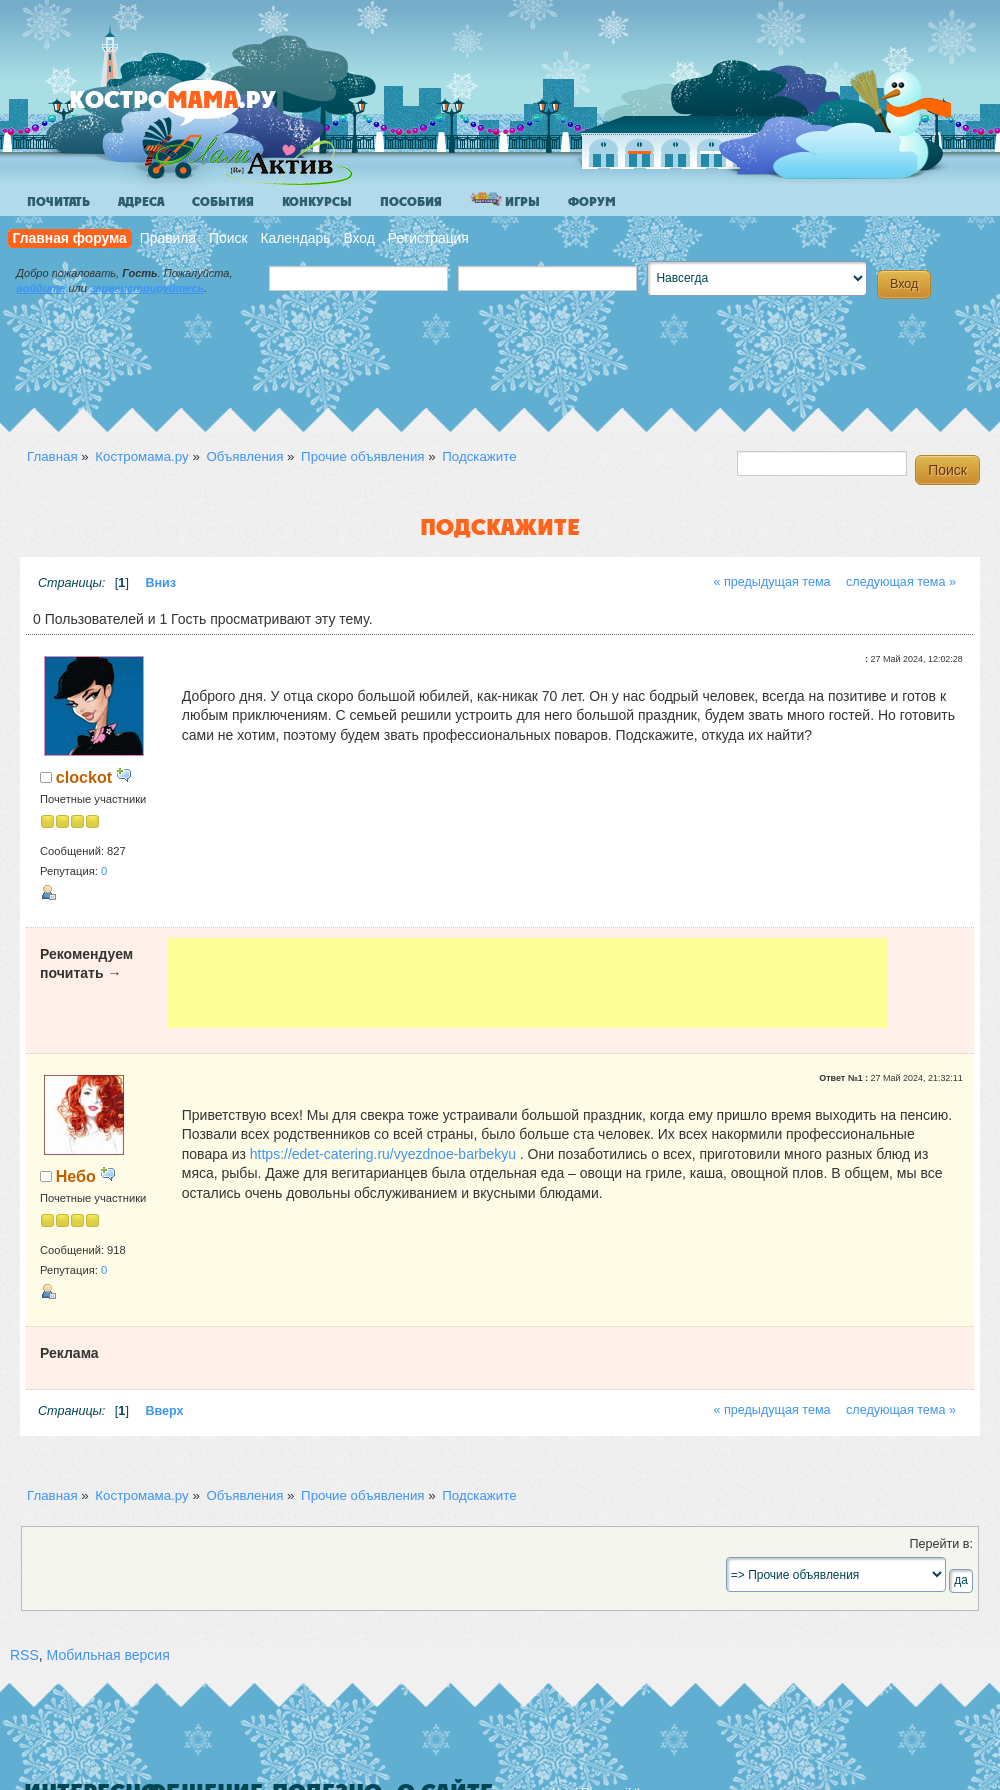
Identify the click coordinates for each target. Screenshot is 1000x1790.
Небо (76, 1176)
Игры (505, 200)
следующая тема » (901, 582)
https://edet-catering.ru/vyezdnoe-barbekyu (383, 1154)
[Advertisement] (528, 983)
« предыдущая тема (771, 582)
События (223, 202)
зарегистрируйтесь (147, 288)
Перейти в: (941, 1544)
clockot (84, 777)
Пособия (411, 202)
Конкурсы (317, 202)
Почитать (58, 202)
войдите (40, 288)
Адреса (141, 202)
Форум (592, 202)
